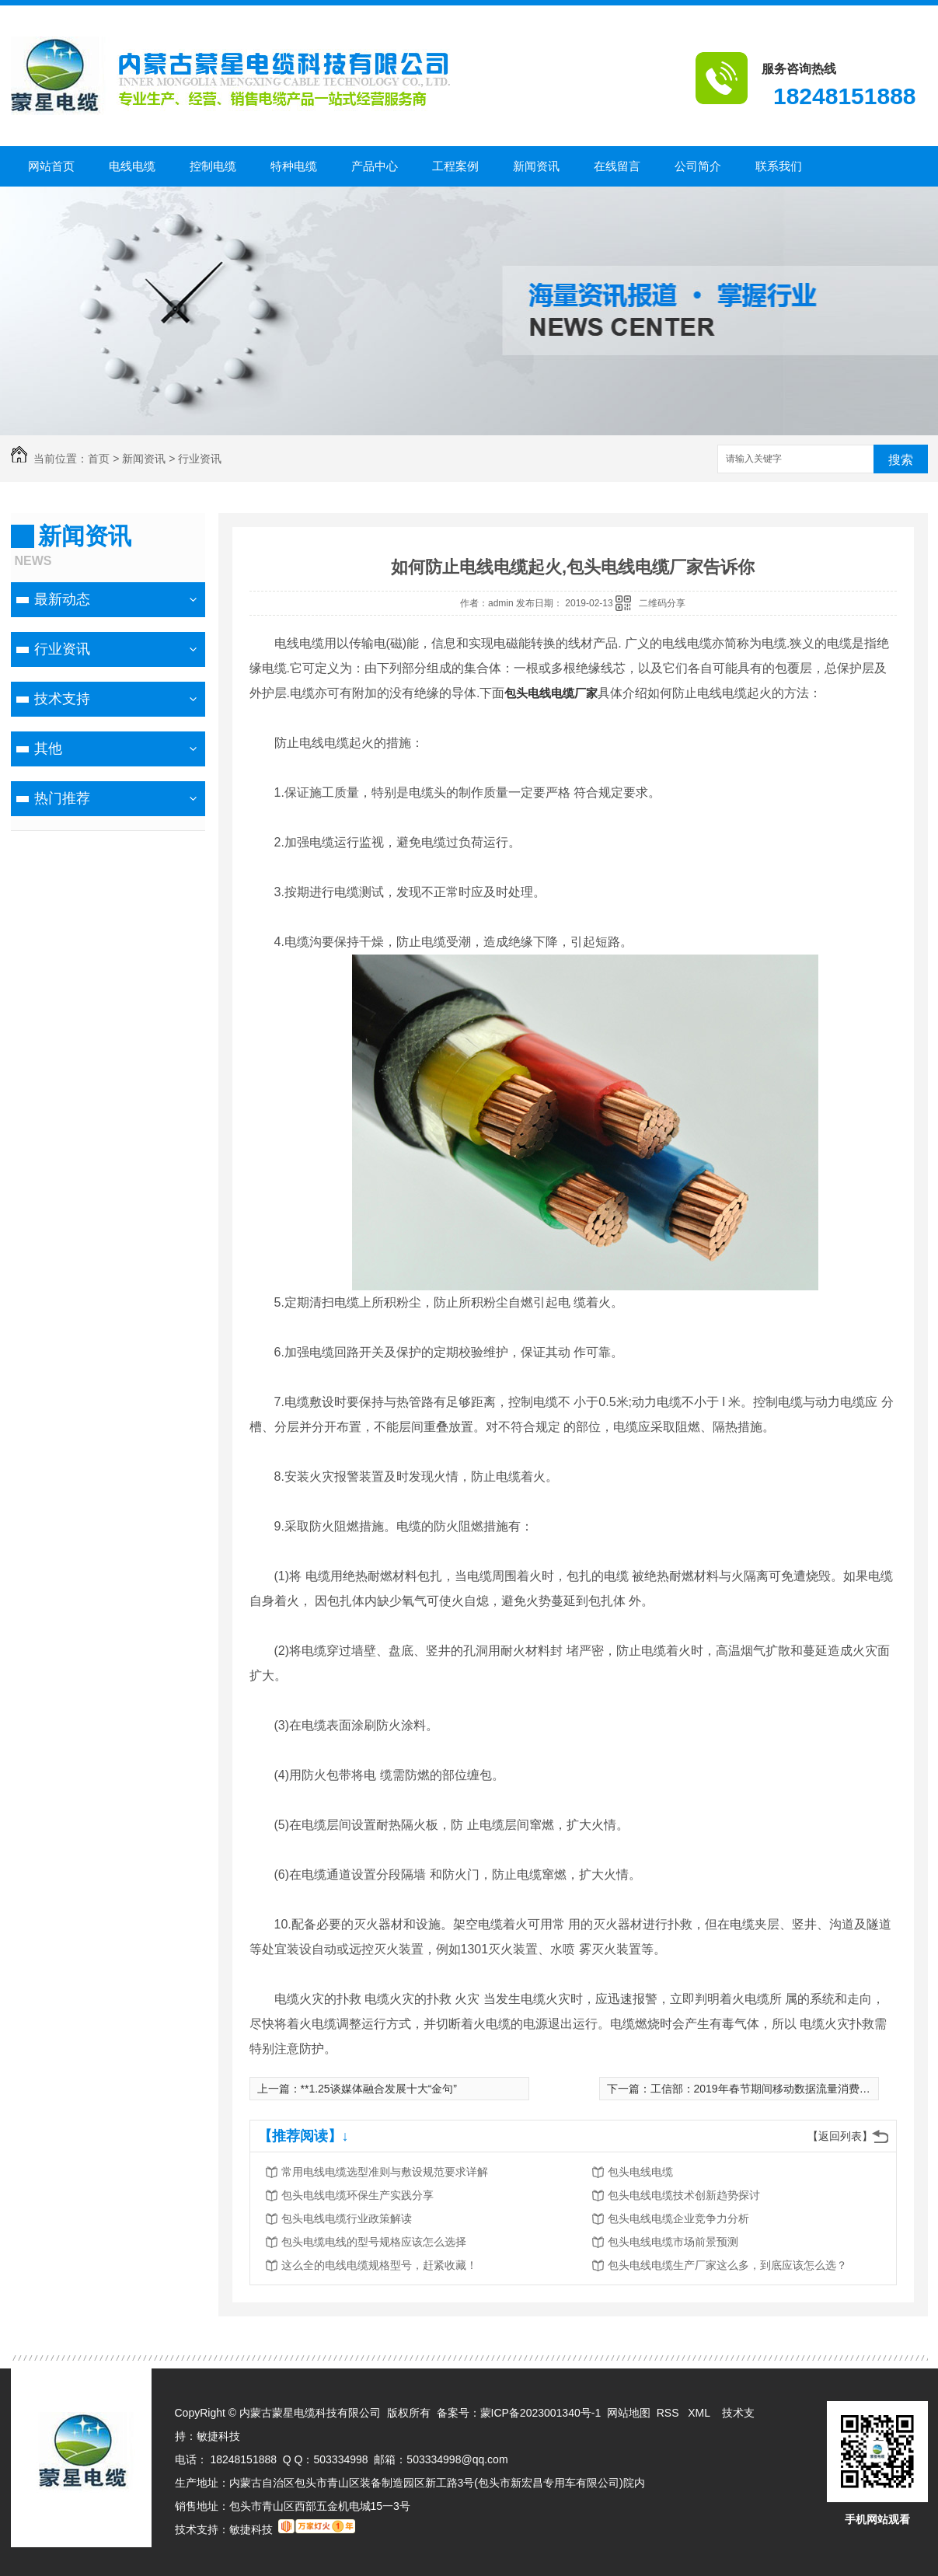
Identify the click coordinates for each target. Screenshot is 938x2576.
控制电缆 (213, 166)
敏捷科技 (218, 2436)
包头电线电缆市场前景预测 (673, 2242)
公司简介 (698, 166)
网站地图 (628, 2413)
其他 (48, 748)
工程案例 (455, 166)
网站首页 (51, 166)
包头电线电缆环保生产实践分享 (357, 2195)
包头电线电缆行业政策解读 (346, 2218)
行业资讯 (199, 458)
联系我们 (778, 166)
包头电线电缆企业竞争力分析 (678, 2218)
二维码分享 (662, 603)
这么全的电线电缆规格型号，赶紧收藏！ (379, 2265)
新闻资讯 (536, 166)
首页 (99, 458)
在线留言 (617, 166)
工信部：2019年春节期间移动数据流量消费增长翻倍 (776, 2088)
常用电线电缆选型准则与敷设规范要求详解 (384, 2172)
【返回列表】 (840, 2136)
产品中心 (374, 166)
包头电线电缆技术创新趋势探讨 (684, 2195)
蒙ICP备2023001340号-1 (541, 2413)
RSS (669, 2413)
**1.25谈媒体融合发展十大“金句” (379, 2088)
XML (700, 2413)
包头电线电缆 (640, 2172)
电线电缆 (132, 166)
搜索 (900, 459)
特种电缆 (293, 166)
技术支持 (62, 699)
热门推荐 (62, 798)
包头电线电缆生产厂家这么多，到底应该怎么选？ (727, 2265)
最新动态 (62, 599)
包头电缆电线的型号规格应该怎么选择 (373, 2242)
